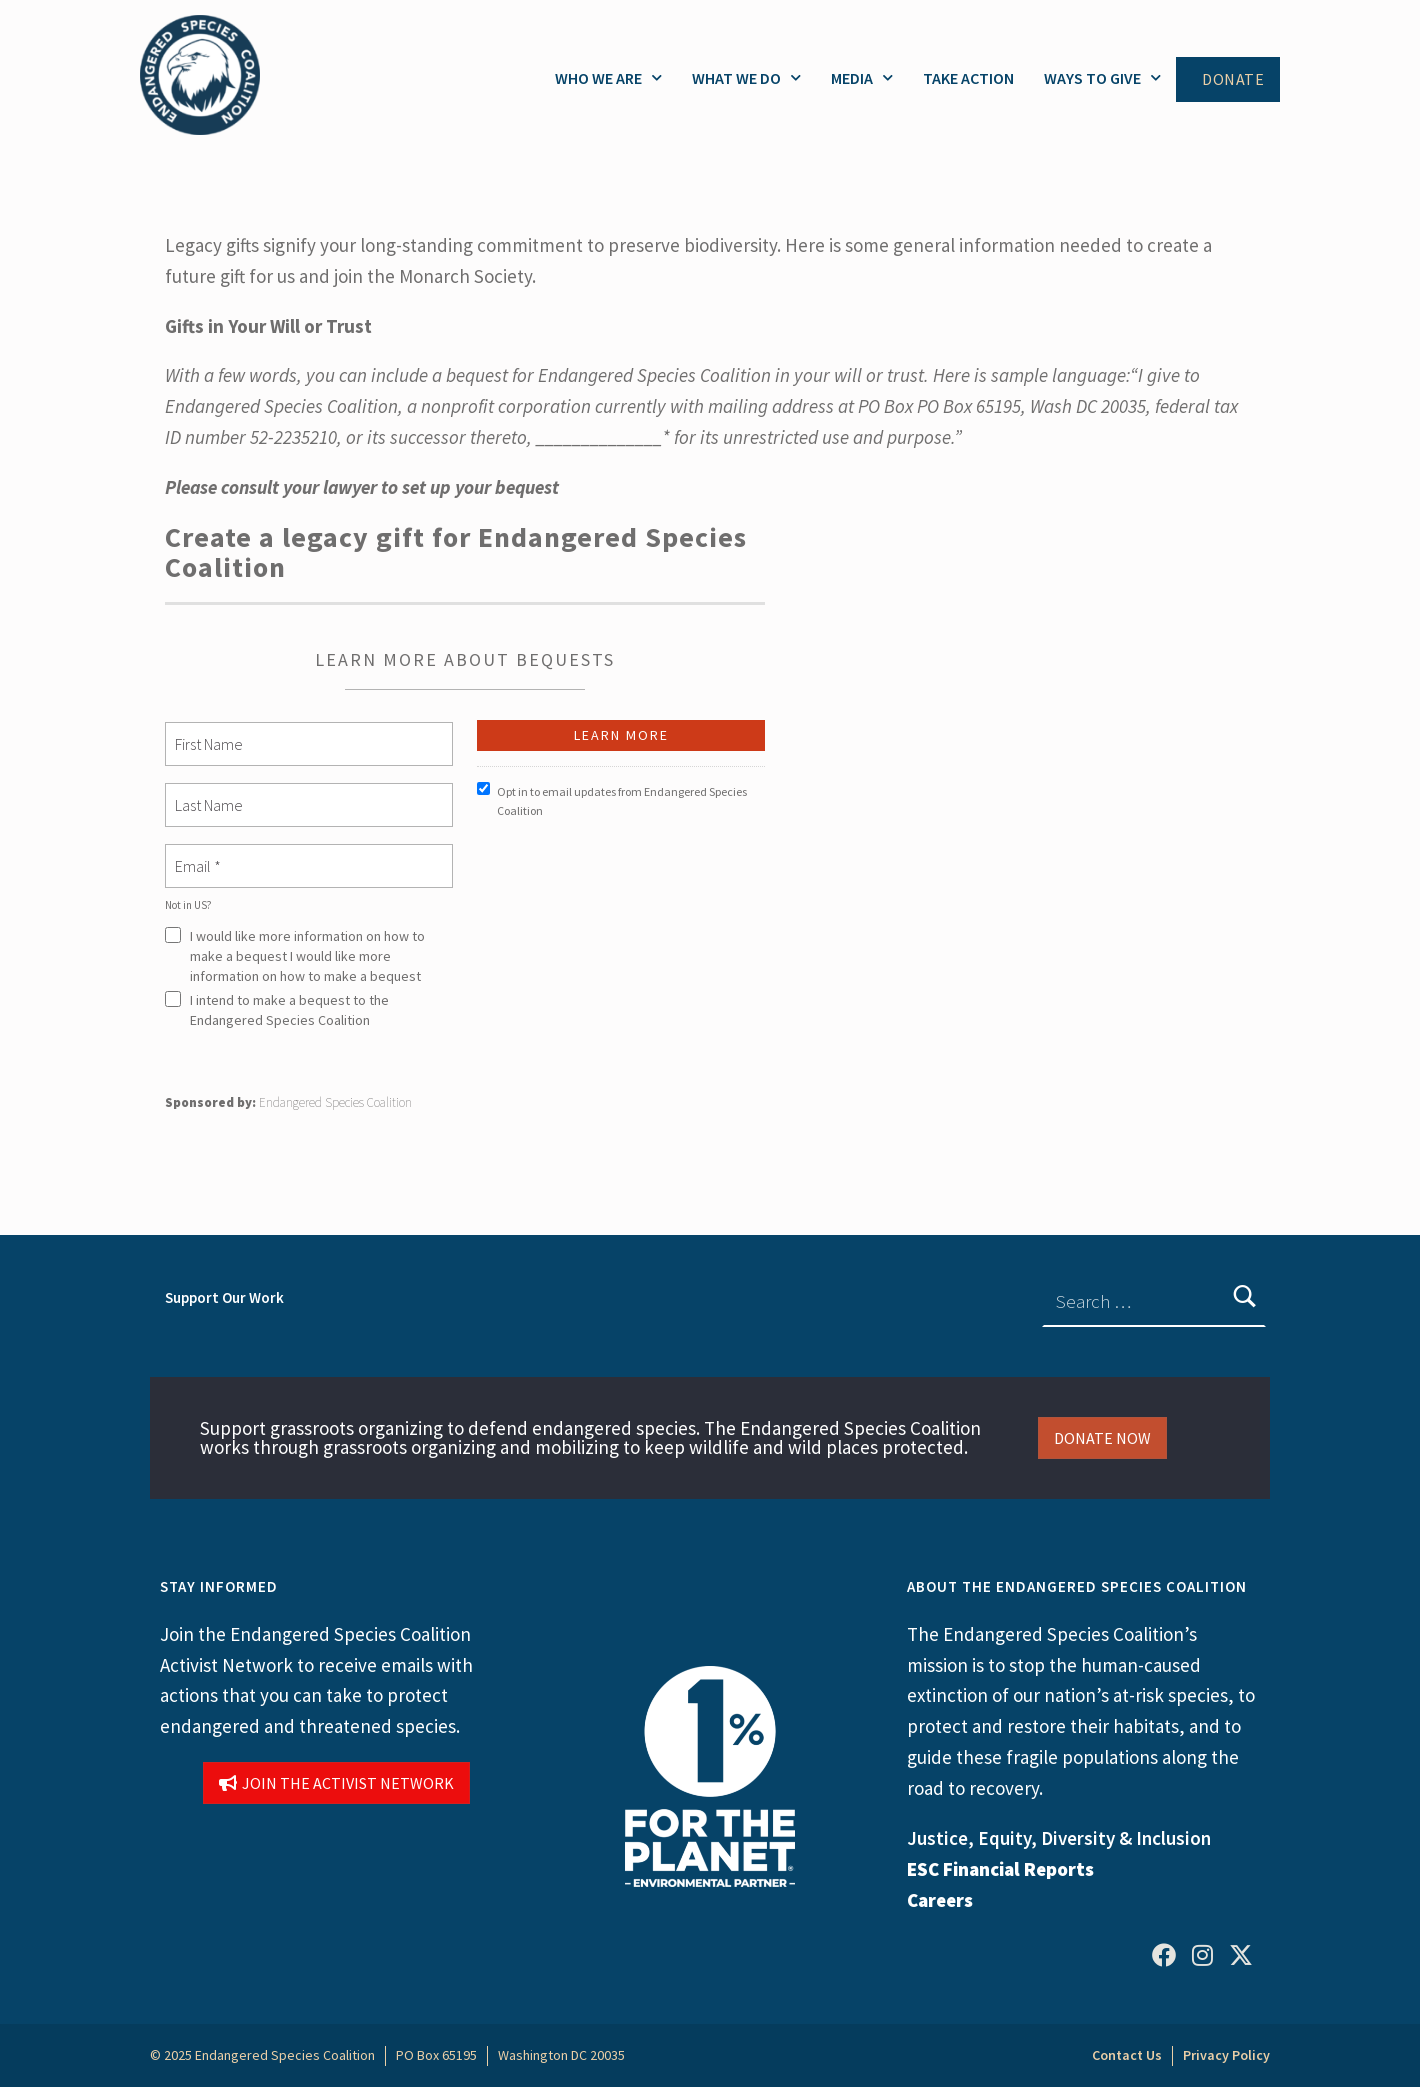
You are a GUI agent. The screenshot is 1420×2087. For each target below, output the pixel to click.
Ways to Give (1102, 77)
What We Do (746, 77)
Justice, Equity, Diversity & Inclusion (1059, 1838)
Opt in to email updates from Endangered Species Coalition (612, 800)
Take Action (968, 78)
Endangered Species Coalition (335, 1102)
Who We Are (608, 77)
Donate (1233, 79)
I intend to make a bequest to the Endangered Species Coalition (277, 1010)
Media (862, 77)
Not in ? (188, 905)
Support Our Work (224, 1297)
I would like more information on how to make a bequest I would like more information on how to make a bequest (295, 956)
